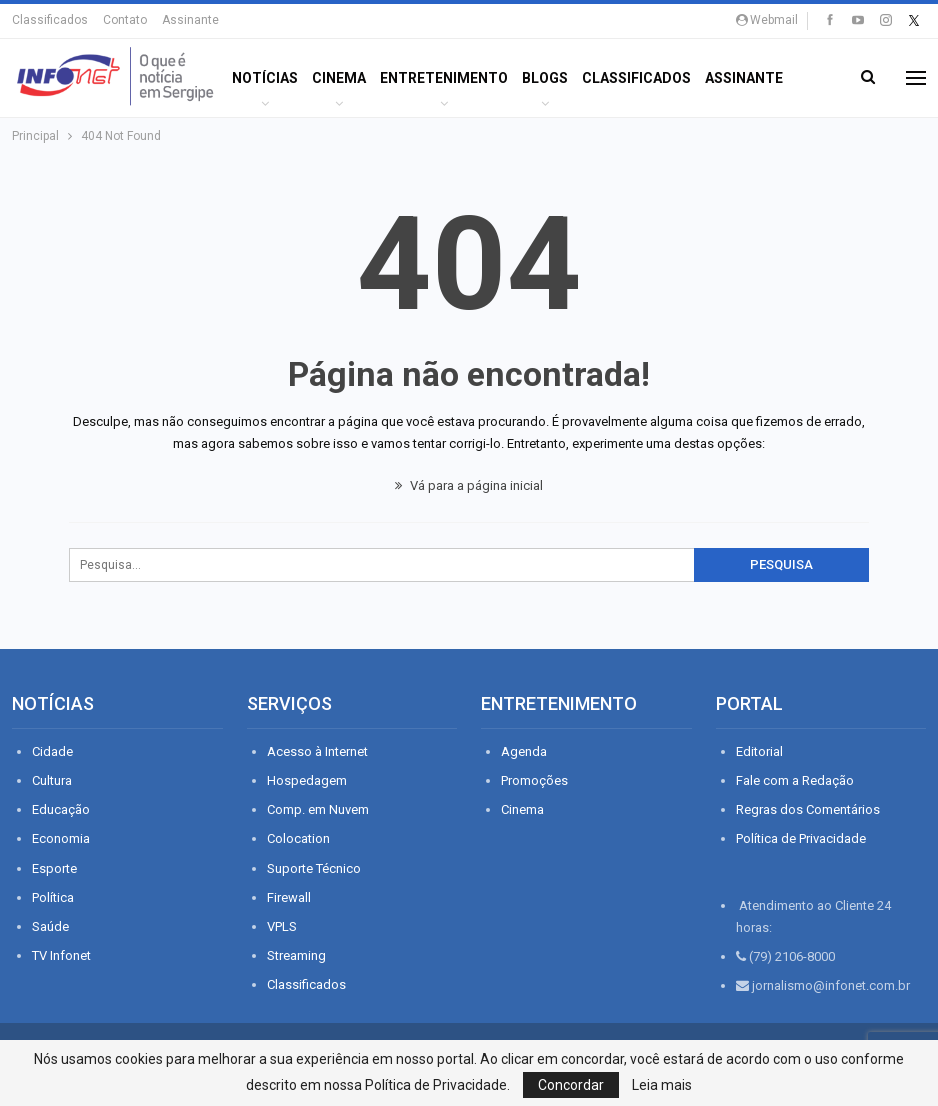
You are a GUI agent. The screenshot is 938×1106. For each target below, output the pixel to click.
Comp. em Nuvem (318, 809)
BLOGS (545, 78)
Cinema (339, 78)
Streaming (296, 955)
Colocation (298, 838)
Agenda (524, 751)
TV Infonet (61, 955)
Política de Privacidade (801, 838)
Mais (722, 78)
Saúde (50, 926)
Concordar (571, 1085)
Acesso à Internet (317, 751)
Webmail (767, 20)
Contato (125, 20)
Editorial (759, 751)
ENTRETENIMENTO (444, 78)
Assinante (190, 20)
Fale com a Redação (795, 780)
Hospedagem (307, 780)
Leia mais (662, 1085)
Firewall (289, 897)
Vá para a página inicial (469, 485)
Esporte (54, 868)
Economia (61, 838)
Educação (61, 809)
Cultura (52, 780)
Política (53, 897)
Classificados (50, 20)
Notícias (265, 78)
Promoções (534, 780)
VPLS (282, 926)
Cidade (52, 751)
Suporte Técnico (314, 868)
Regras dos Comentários (808, 809)
